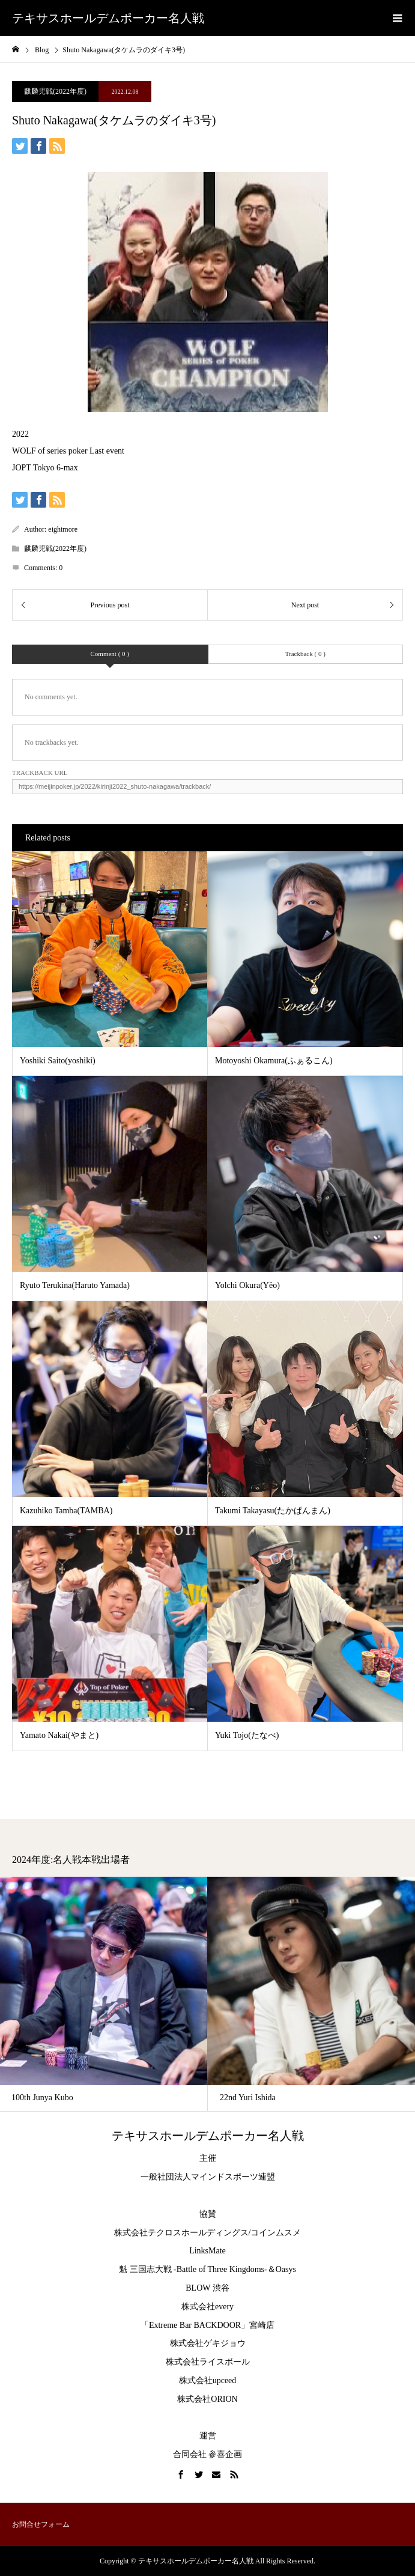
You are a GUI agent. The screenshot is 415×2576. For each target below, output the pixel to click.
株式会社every (207, 2306)
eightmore (62, 529)
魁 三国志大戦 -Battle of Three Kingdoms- (193, 2269)
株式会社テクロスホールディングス (181, 2232)
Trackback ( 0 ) (305, 653)
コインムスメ (275, 2232)
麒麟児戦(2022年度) (55, 91)
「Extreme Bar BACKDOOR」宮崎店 (207, 2325)
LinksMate (207, 2250)
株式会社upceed (208, 2380)
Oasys (286, 2269)
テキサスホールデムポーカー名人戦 (108, 18)
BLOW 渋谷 (207, 2287)
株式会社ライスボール (208, 2361)
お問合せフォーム (41, 2524)
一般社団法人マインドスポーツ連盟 (208, 2176)
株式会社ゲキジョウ (208, 2343)
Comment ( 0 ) (110, 653)
